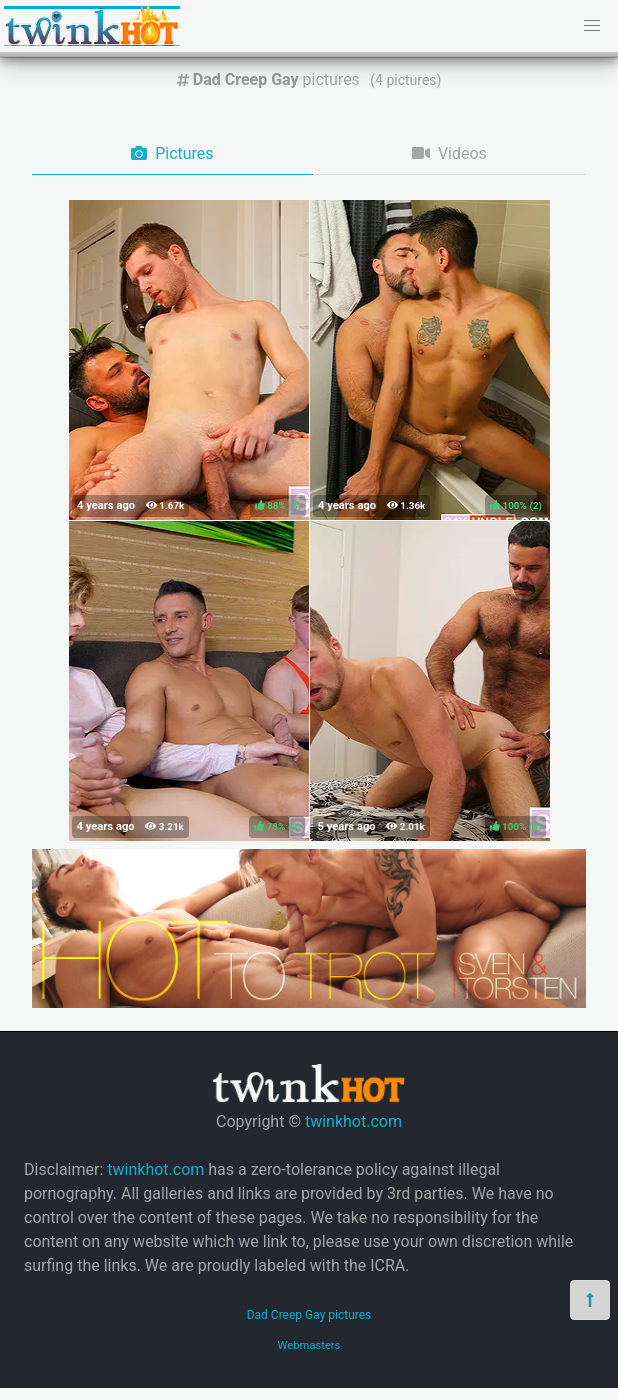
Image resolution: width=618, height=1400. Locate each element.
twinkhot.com (353, 1121)
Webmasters (309, 1345)
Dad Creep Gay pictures (309, 1315)
